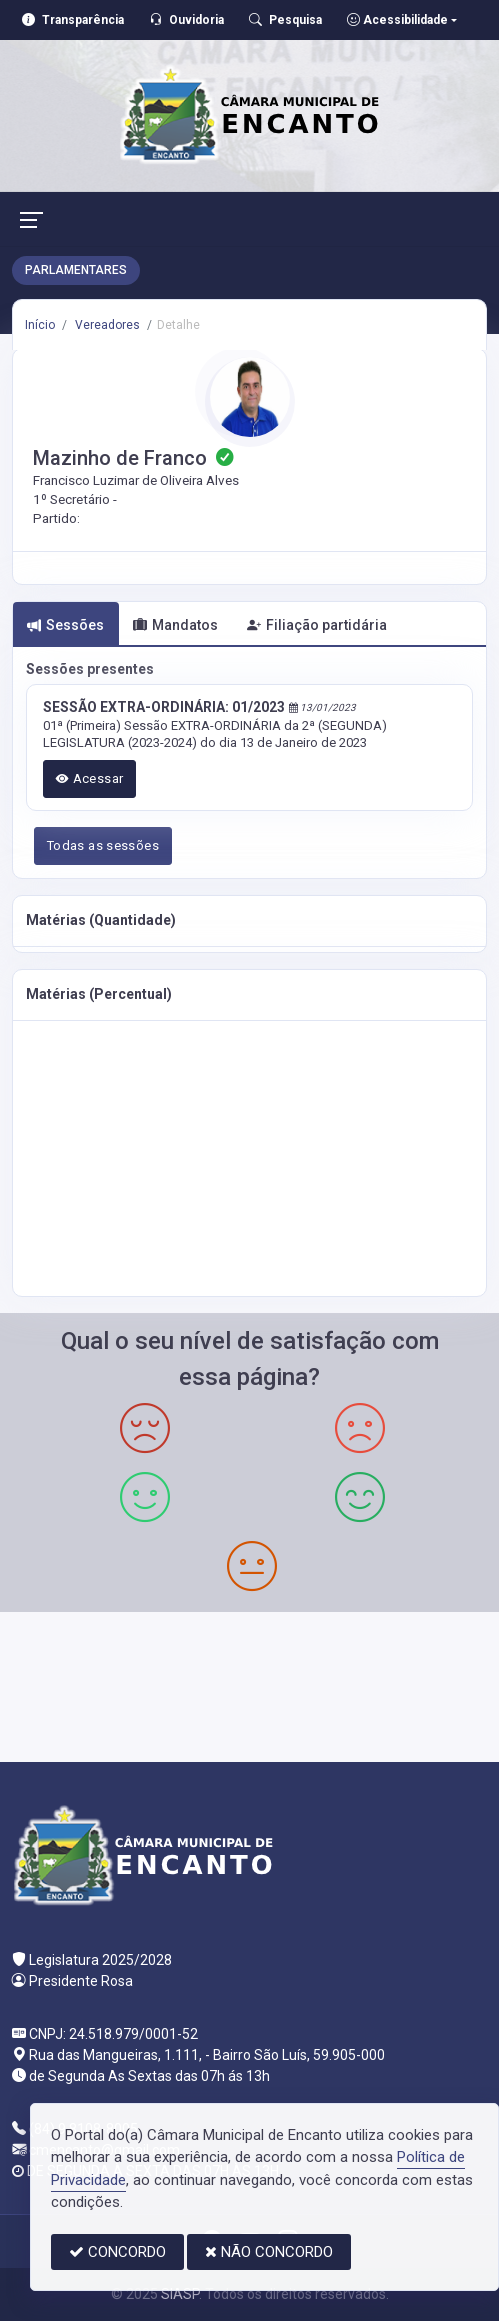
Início (40, 325)
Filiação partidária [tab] (317, 625)
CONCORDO (117, 2252)
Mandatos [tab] (175, 625)
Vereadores (106, 325)
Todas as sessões (103, 845)
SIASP (180, 2294)
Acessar (90, 778)
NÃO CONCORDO (269, 2252)
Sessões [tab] (65, 625)
